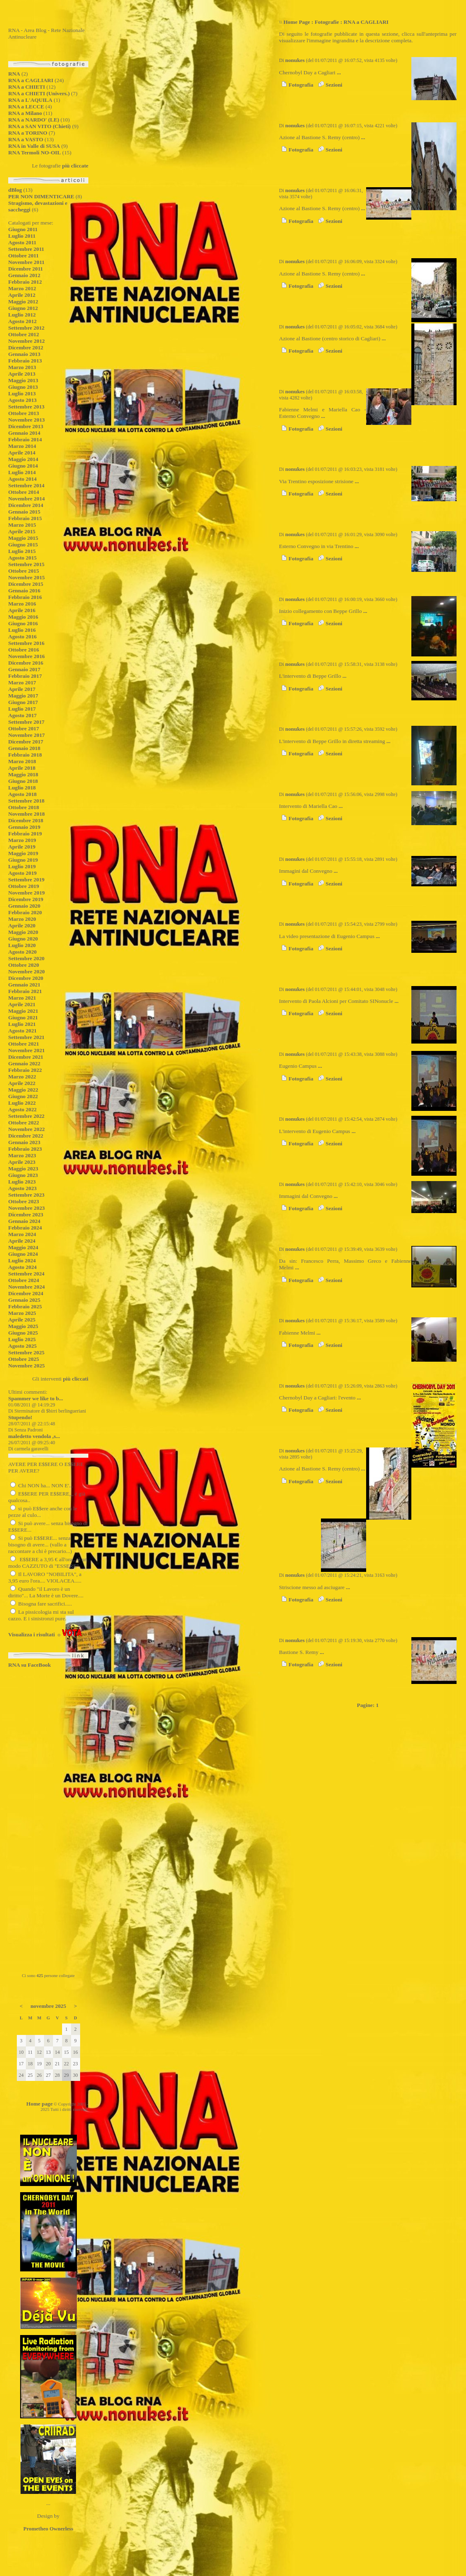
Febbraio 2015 (25, 518)
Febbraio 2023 (25, 1149)
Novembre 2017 (26, 735)
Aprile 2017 (21, 689)
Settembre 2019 (26, 879)
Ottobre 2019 (23, 886)
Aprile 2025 (21, 1320)
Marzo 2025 (22, 1313)
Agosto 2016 (22, 636)
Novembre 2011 (26, 262)
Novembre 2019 (26, 893)
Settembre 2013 (26, 407)
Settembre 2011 (26, 249)
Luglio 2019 (22, 866)
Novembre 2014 (26, 498)
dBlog (15, 190)
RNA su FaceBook (29, 1665)
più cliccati (75, 1379)
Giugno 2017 (23, 702)
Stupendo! (20, 1417)
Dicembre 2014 (25, 505)
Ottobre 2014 (23, 492)
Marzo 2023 (22, 1155)
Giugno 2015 (23, 544)
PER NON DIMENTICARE (41, 196)
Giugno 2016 (23, 623)
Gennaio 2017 (24, 669)
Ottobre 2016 (23, 650)
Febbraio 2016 (25, 597)
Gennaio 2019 (24, 827)
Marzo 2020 (22, 919)
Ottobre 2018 (23, 807)
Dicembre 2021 (25, 1057)
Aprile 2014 (21, 453)
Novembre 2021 (26, 1050)
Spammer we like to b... (35, 1398)
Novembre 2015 (26, 577)
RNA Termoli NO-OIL (34, 152)
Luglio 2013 (22, 393)
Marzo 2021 (22, 998)
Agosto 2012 (22, 321)
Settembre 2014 (26, 485)
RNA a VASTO (25, 139)
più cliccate (75, 166)
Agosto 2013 (22, 400)
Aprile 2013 (21, 374)
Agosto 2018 (22, 794)
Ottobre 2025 (23, 1359)
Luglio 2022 (22, 1103)
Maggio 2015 (23, 538)
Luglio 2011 (21, 236)
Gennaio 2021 (24, 985)
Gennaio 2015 (24, 512)
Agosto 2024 (22, 1267)
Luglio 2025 (22, 1339)
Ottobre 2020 (23, 965)
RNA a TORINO (27, 133)
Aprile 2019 (21, 847)
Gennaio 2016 (24, 590)
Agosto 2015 (22, 558)
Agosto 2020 (22, 952)
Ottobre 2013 (23, 413)
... (339, 72)
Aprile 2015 (21, 531)
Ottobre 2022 (23, 1122)
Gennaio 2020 (24, 906)
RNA (14, 74)
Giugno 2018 (23, 781)
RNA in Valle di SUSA (34, 146)
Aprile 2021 (21, 1004)
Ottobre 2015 (23, 571)
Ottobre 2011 (23, 255)
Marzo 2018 (22, 761)
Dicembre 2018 (25, 820)
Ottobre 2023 (23, 1201)
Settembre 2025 (26, 1352)
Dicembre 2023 (25, 1214)
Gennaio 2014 (24, 433)
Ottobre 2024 (23, 1280)
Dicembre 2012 (25, 347)
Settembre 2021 (26, 1037)
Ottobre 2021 (23, 1044)
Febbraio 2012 (25, 282)
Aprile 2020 (21, 925)
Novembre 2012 (26, 341)
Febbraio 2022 (25, 1070)
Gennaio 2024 (24, 1221)
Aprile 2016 (21, 610)
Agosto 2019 (22, 873)
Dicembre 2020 (25, 978)
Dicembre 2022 (25, 1136)
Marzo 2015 (22, 525)
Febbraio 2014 (25, 439)
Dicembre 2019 (25, 899)
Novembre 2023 (26, 1208)
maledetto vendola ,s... (34, 1436)
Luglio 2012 (22, 315)
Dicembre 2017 (25, 742)
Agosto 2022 (22, 1109)
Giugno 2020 (23, 939)
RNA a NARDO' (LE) (33, 120)
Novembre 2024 (26, 1287)
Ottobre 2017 (23, 728)
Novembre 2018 (26, 814)
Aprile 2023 (21, 1162)
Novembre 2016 (26, 656)
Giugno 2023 (23, 1175)
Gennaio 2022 (24, 1063)
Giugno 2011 (22, 229)
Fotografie (327, 22)
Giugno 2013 (23, 387)
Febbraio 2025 (25, 1306)
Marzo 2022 (22, 1077)
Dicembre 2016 (25, 663)
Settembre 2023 (26, 1195)
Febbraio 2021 (25, 991)
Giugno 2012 (23, 308)
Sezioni (329, 85)
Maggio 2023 (23, 1168)
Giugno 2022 (23, 1096)
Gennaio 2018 (24, 748)
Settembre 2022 (26, 1116)
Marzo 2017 (22, 682)
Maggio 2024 (23, 1247)
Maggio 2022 (23, 1090)
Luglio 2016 (22, 630)
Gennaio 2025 (24, 1300)
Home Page (297, 22)
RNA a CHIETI (26, 87)
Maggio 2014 (23, 459)
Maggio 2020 (23, 932)
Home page (39, 2104)
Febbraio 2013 (25, 361)
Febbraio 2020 (25, 912)
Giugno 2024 (23, 1254)
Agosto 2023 (22, 1188)
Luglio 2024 (22, 1260)
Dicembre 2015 (25, 584)
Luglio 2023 (22, 1182)
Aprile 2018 (21, 768)
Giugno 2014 (23, 466)
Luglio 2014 (22, 472)
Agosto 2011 (22, 242)
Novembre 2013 (26, 420)
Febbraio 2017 (25, 676)
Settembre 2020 (26, 958)
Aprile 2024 (21, 1241)
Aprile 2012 (21, 295)
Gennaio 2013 (24, 354)
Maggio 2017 (23, 696)
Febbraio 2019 (25, 833)
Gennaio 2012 (24, 275)
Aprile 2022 (21, 1083)
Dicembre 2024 (25, 1293)
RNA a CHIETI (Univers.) (39, 93)
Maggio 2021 (23, 1011)
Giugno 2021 (23, 1017)
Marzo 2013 (22, 367)
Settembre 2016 (26, 643)
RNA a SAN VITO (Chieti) (39, 126)
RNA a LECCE (26, 106)
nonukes (295, 60)
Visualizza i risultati (31, 1634)
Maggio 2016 (23, 617)
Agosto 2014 (22, 479)
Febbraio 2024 (25, 1228)
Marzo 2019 (22, 840)
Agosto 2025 (22, 1346)
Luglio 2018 (22, 787)
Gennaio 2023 (24, 1142)
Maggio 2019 (23, 853)
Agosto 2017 (22, 715)
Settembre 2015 (26, 564)
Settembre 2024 (26, 1274)
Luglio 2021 (22, 1024)
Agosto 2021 (22, 1031)
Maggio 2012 (23, 301)
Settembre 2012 (26, 328)
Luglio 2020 (22, 945)
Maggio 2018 (23, 774)
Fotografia (296, 85)
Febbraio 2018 (25, 755)
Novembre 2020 (26, 971)
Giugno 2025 (23, 1333)
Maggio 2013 (23, 380)
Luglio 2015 (22, 551)
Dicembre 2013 (25, 426)
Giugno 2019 (23, 860)
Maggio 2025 (23, 1326)
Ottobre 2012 (23, 334)
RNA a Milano (25, 113)
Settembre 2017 (26, 722)
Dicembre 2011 (25, 269)
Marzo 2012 (22, 288)
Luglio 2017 (22, 709)
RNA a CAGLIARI (30, 80)
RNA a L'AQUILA (30, 100)
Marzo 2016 (22, 604)
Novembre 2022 (26, 1129)
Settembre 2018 (26, 801)
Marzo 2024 (22, 1234)
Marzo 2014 (22, 446)
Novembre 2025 (26, 1366)
